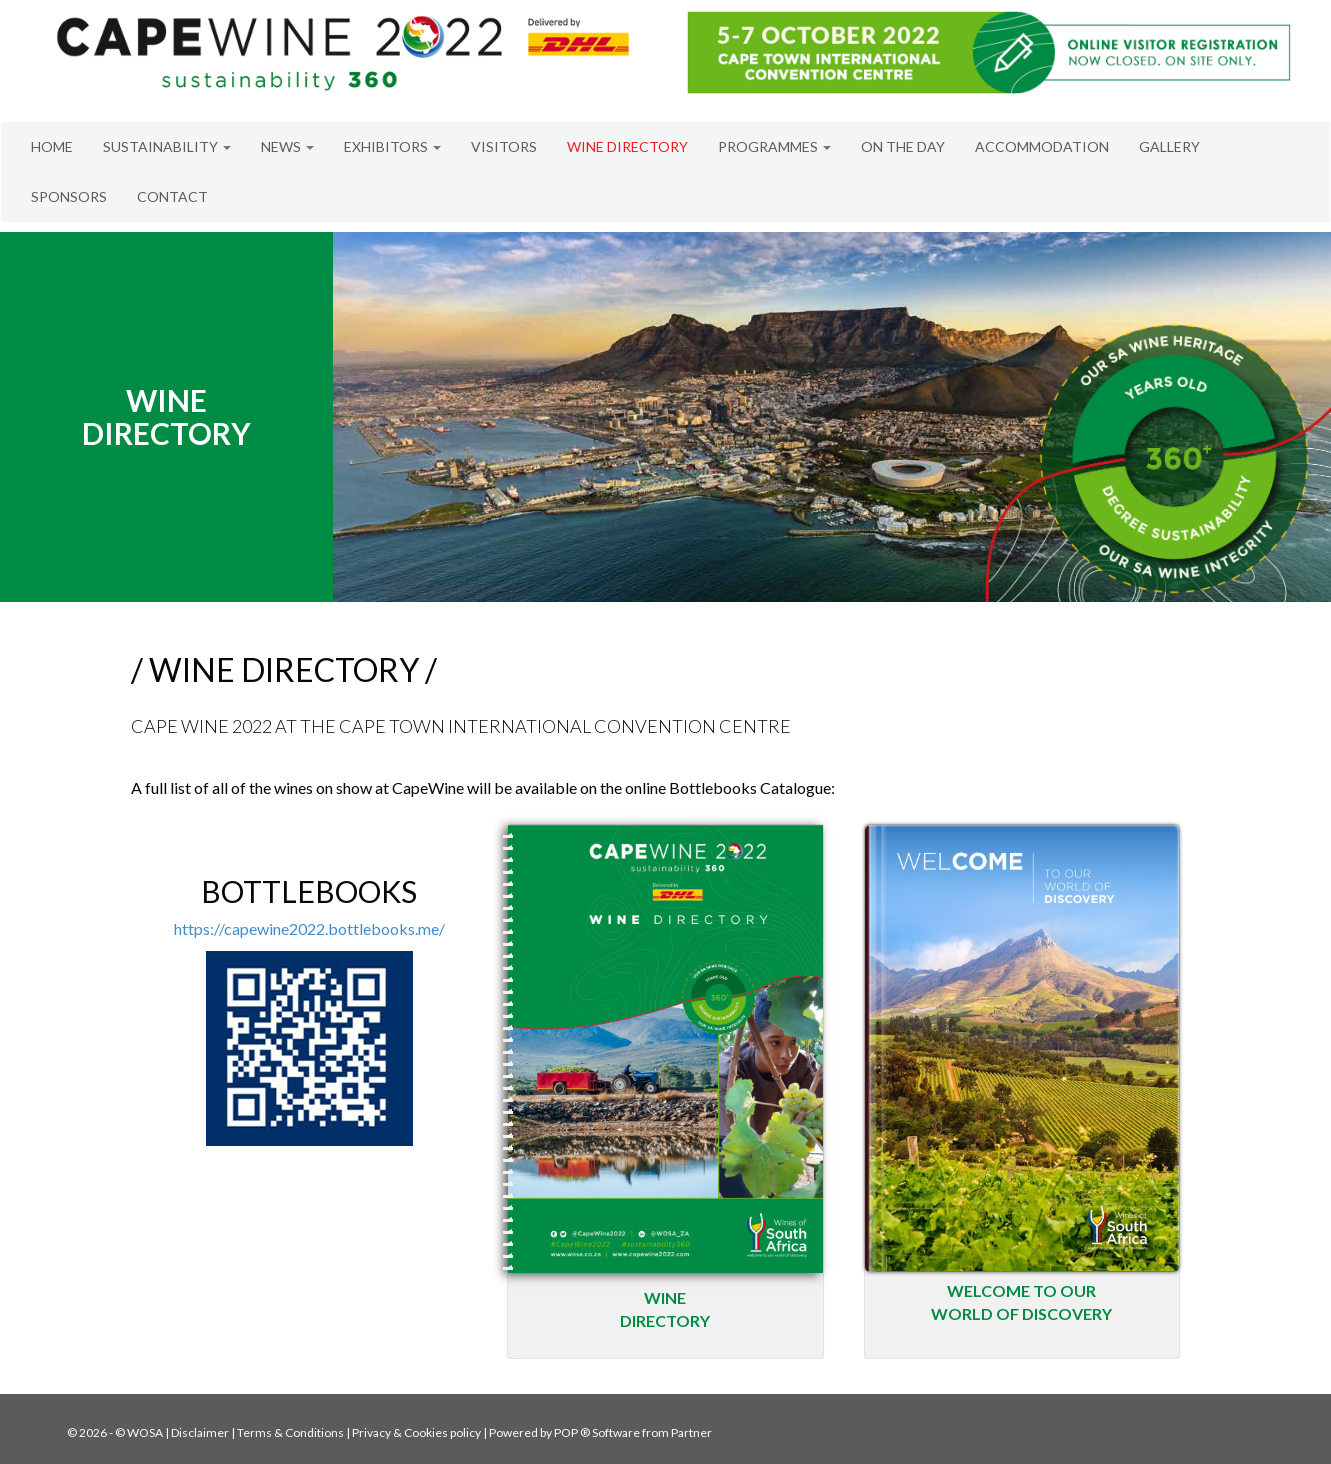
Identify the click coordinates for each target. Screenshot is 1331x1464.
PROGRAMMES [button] (774, 146)
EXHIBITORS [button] (392, 146)
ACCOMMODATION (1042, 146)
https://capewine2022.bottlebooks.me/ (309, 928)
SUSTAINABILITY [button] (167, 146)
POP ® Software (597, 1432)
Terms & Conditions (290, 1432)
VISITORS (504, 146)
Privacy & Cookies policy (416, 1432)
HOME (52, 146)
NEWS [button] (287, 146)
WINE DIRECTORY (627, 146)
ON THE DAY (903, 146)
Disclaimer (200, 1432)
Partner (691, 1432)
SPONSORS (69, 196)
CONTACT (172, 196)
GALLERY (1169, 146)
